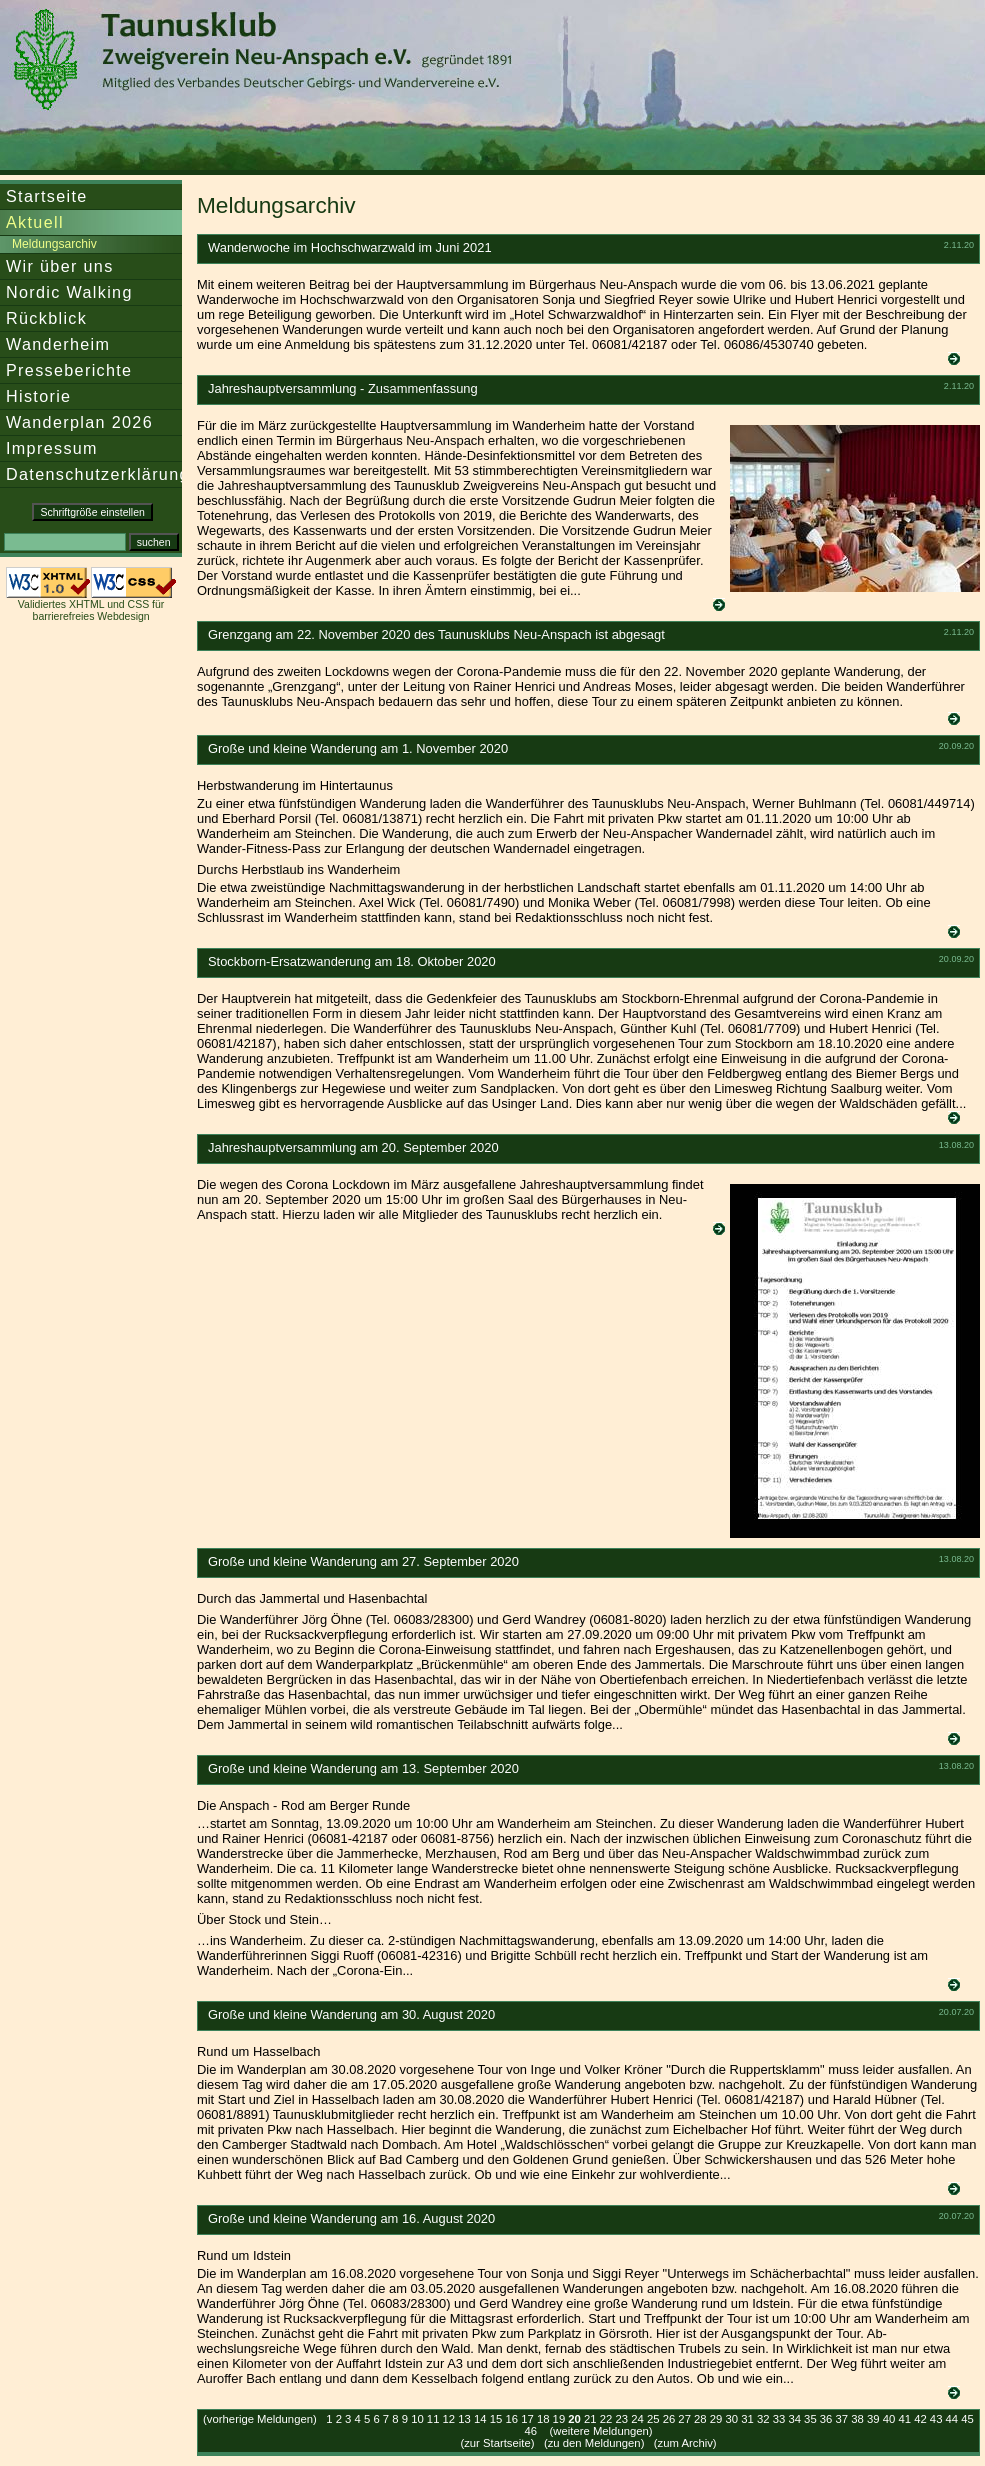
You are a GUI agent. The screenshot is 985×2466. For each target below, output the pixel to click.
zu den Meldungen (594, 2443)
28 (700, 2419)
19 (559, 2419)
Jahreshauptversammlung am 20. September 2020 (353, 1147)
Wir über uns (60, 266)
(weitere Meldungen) (601, 2431)
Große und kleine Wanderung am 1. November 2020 (358, 748)
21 (590, 2419)
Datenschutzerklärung (98, 474)
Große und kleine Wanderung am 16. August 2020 (351, 2218)
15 (496, 2419)
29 (716, 2419)
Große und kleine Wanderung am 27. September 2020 (363, 1561)
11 (433, 2419)
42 (920, 2419)
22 (606, 2419)
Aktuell (35, 222)
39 (873, 2419)
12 (449, 2419)
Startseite (47, 196)
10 (417, 2419)
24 (637, 2419)
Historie (38, 396)
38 (857, 2419)
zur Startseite (497, 2443)
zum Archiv (685, 2443)
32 (763, 2419)
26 (669, 2419)
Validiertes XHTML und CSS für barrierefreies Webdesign (91, 610)
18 (543, 2419)
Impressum (52, 448)
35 (810, 2419)
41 (904, 2419)
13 (464, 2419)
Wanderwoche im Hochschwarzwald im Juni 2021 (350, 247)
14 (480, 2419)
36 (826, 2419)
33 (779, 2419)
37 (842, 2419)
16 (511, 2419)
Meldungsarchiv (54, 244)
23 (621, 2419)
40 (889, 2419)
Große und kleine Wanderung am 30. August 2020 (351, 2014)
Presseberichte (69, 370)
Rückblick (46, 318)
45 (967, 2419)
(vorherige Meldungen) (260, 2419)
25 (653, 2419)
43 (936, 2419)
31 (747, 2419)
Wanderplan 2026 (79, 422)
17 (527, 2419)
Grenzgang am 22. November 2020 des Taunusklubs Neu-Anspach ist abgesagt (436, 634)
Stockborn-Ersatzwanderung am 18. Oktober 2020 (352, 961)
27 (684, 2419)
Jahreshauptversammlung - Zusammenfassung (343, 388)
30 (732, 2419)
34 (794, 2419)
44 (952, 2419)
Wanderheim (58, 344)
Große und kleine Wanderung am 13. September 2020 (363, 1768)
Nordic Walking (69, 292)
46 (530, 2431)
